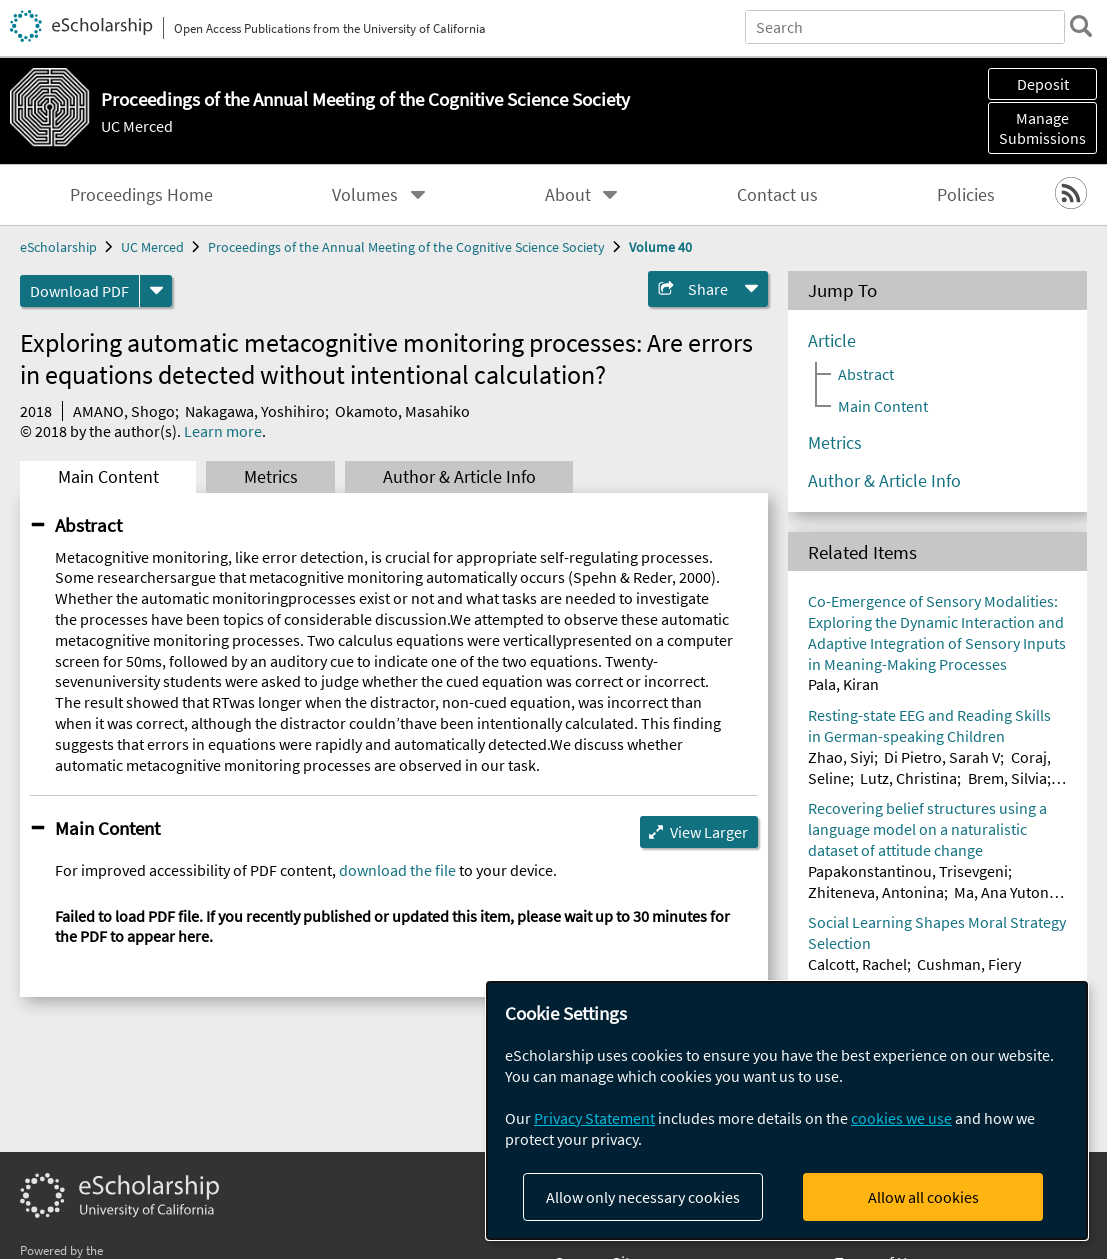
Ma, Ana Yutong (1005, 892)
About (568, 195)
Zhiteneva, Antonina (876, 892)
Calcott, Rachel (857, 964)
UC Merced (137, 126)
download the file (397, 870)
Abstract (88, 525)
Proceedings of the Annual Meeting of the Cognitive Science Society (406, 247)
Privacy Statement (594, 1118)
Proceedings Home (141, 195)
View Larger (709, 832)
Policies (966, 195)
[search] (1081, 26)
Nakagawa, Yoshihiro (255, 411)
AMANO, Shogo (124, 411)
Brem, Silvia (1007, 778)
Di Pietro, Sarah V (942, 757)
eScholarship (58, 247)
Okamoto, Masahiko (402, 411)
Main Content (108, 477)
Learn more (223, 431)
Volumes (365, 195)
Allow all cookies (923, 1197)
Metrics (271, 477)
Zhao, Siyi (841, 757)
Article (832, 341)
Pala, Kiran (843, 684)
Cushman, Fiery (969, 964)
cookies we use (901, 1118)
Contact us (777, 195)
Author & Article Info (459, 477)
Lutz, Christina (908, 778)
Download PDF (79, 291)
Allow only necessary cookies (643, 1197)
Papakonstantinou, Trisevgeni (908, 871)
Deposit (1043, 84)
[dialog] (787, 1110)
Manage (1042, 128)
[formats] (156, 291)
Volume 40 (660, 247)
